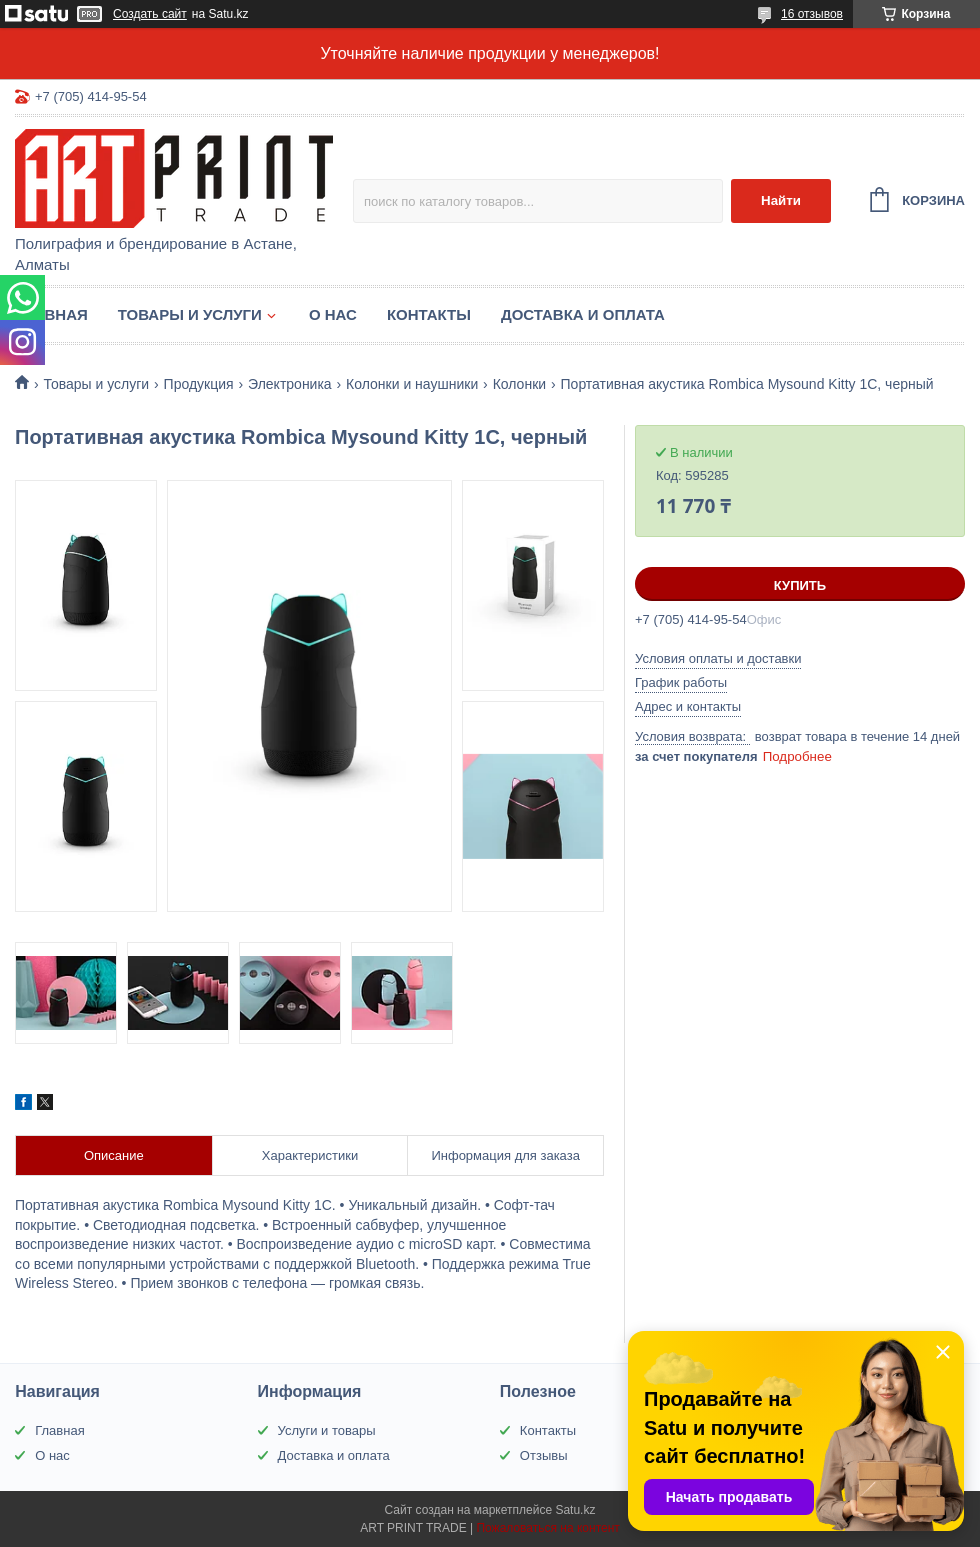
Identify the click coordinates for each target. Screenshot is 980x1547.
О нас (333, 314)
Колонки (519, 384)
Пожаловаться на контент (547, 1528)
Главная (51, 314)
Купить (800, 585)
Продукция (199, 384)
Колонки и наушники (412, 384)
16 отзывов (812, 14)
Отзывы (544, 1455)
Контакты (429, 314)
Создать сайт (150, 14)
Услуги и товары (327, 1430)
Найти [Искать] (781, 200)
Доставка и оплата (583, 314)
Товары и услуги (190, 314)
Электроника (290, 384)
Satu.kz (575, 1510)
